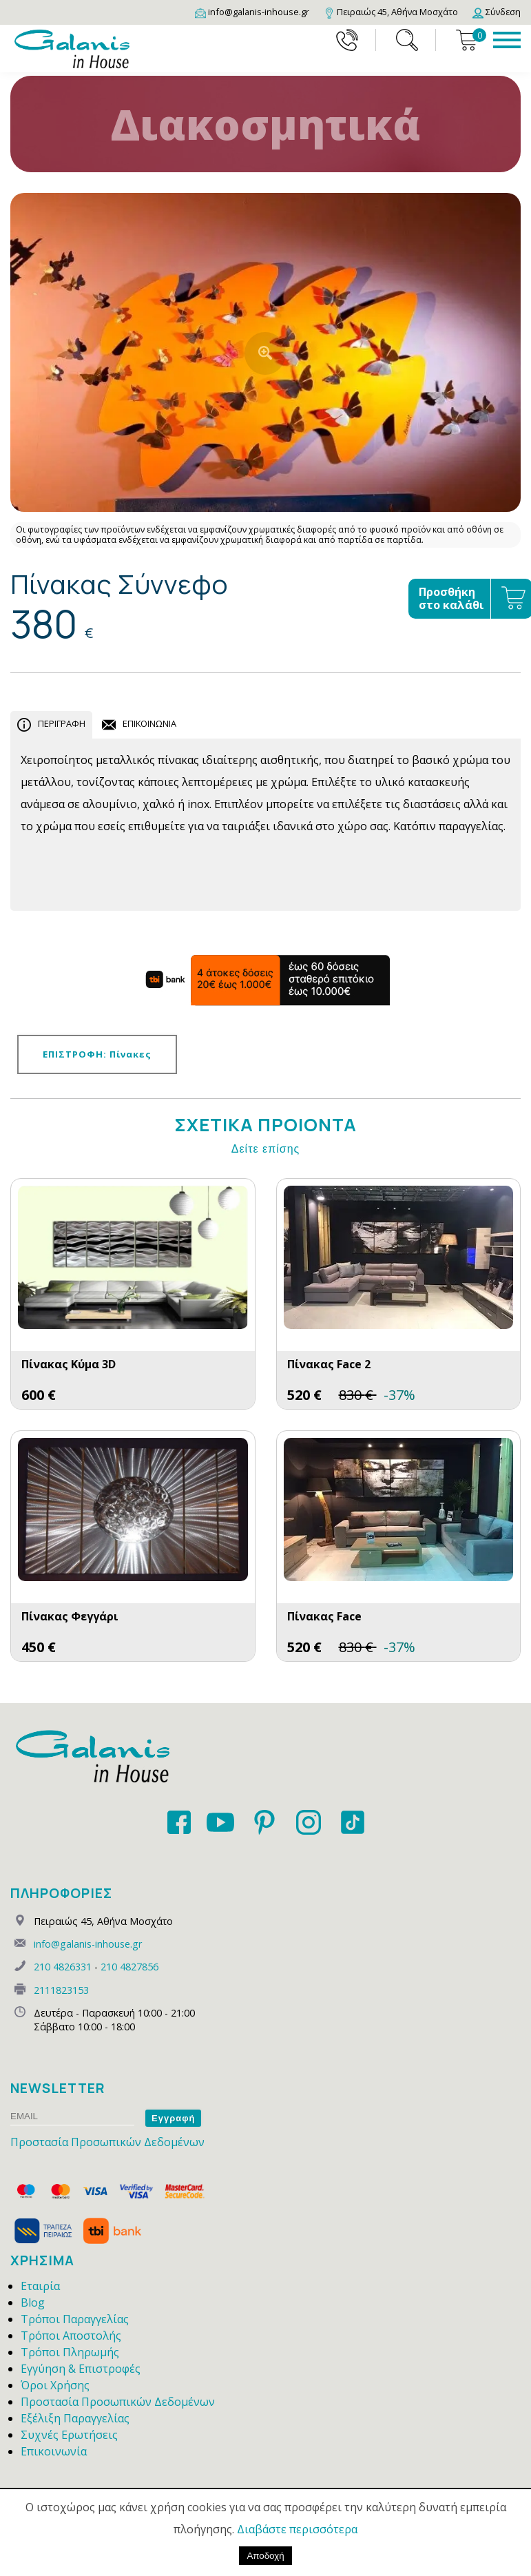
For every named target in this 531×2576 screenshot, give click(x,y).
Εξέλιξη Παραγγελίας (75, 2418)
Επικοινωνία (54, 2451)
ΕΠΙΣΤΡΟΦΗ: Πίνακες (97, 1054)
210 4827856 (129, 1966)
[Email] (252, 12)
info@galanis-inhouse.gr (88, 1943)
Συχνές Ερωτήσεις (69, 2434)
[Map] (391, 12)
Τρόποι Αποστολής (71, 2335)
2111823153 (61, 1990)
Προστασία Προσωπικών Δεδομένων (107, 2142)
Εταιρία (40, 2286)
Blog (33, 2302)
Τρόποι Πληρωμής (70, 2352)
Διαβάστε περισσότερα (297, 2529)
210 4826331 (63, 1966)
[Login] (496, 12)
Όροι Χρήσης (55, 2385)
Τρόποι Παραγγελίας (75, 2319)
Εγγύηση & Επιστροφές (80, 2368)
